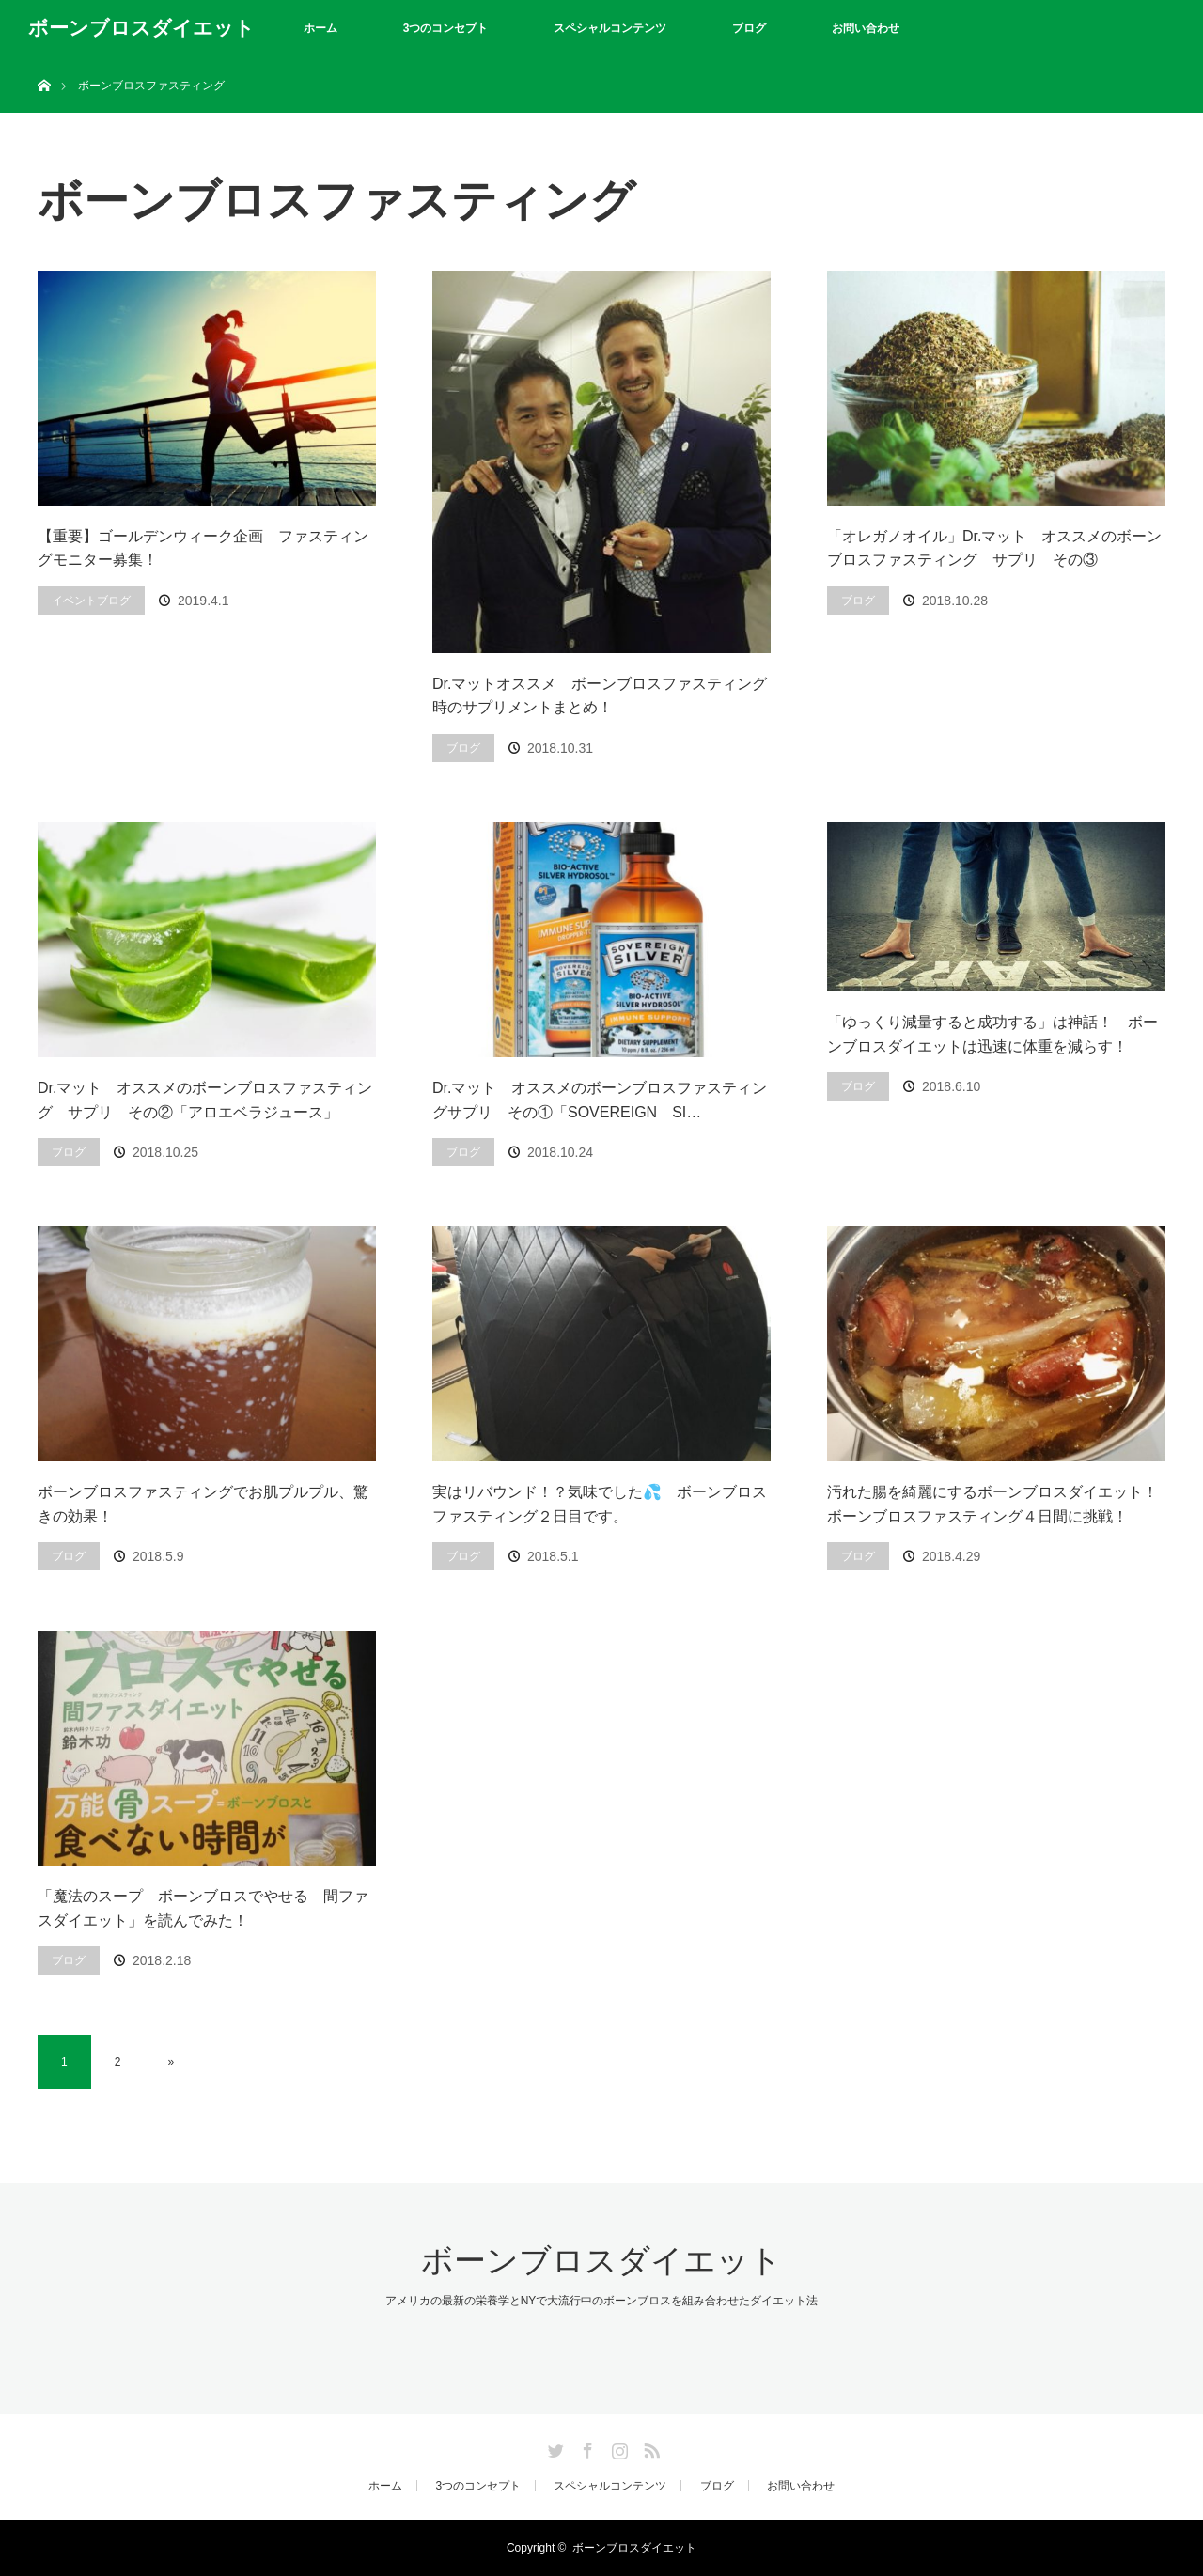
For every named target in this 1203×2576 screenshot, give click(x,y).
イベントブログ (91, 600)
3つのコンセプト (446, 28)
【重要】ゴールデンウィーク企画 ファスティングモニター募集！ (203, 548)
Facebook (585, 2447)
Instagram (617, 2447)
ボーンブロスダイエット (141, 28)
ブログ (749, 28)
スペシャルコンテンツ (610, 28)
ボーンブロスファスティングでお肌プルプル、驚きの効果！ (203, 1504)
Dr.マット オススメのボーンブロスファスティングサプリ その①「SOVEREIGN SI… (599, 1100)
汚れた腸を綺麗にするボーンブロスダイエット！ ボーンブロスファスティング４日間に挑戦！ (992, 1504)
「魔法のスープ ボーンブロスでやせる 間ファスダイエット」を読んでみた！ (203, 1908)
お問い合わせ (865, 28)
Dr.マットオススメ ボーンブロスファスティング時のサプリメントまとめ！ (599, 696)
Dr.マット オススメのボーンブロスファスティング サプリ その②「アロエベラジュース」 (205, 1100)
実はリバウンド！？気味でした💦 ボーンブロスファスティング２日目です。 (599, 1504)
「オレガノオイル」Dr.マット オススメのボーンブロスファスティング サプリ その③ (994, 548)
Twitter (553, 2447)
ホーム (320, 28)
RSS (649, 2447)
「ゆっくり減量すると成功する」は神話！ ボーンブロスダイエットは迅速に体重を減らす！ (992, 1034)
